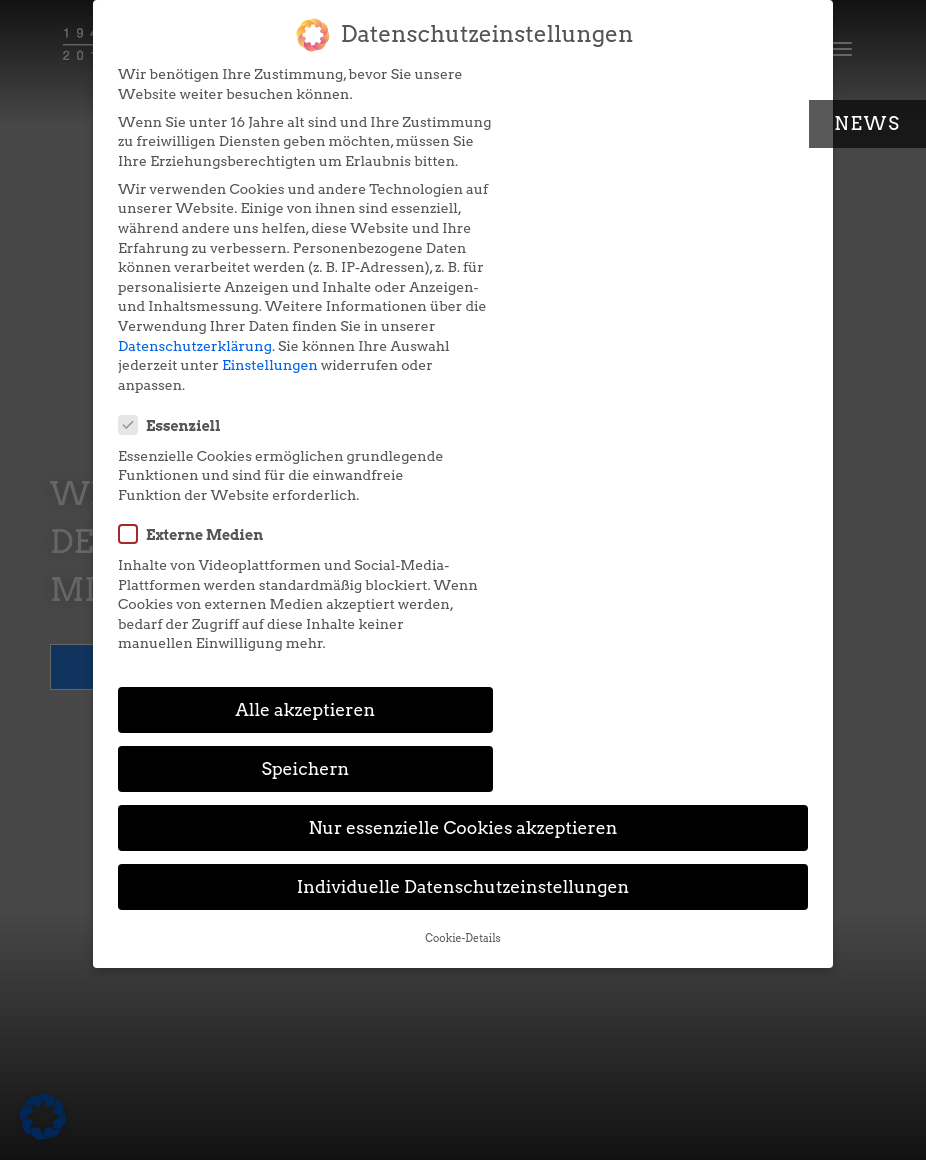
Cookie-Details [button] (462, 659)
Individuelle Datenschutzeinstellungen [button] (463, 608)
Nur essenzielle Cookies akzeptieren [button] (462, 549)
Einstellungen (332, 424)
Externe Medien (557, 213)
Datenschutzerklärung (195, 404)
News (867, 123)
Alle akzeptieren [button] (283, 489)
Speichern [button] (643, 489)
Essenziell (536, 85)
